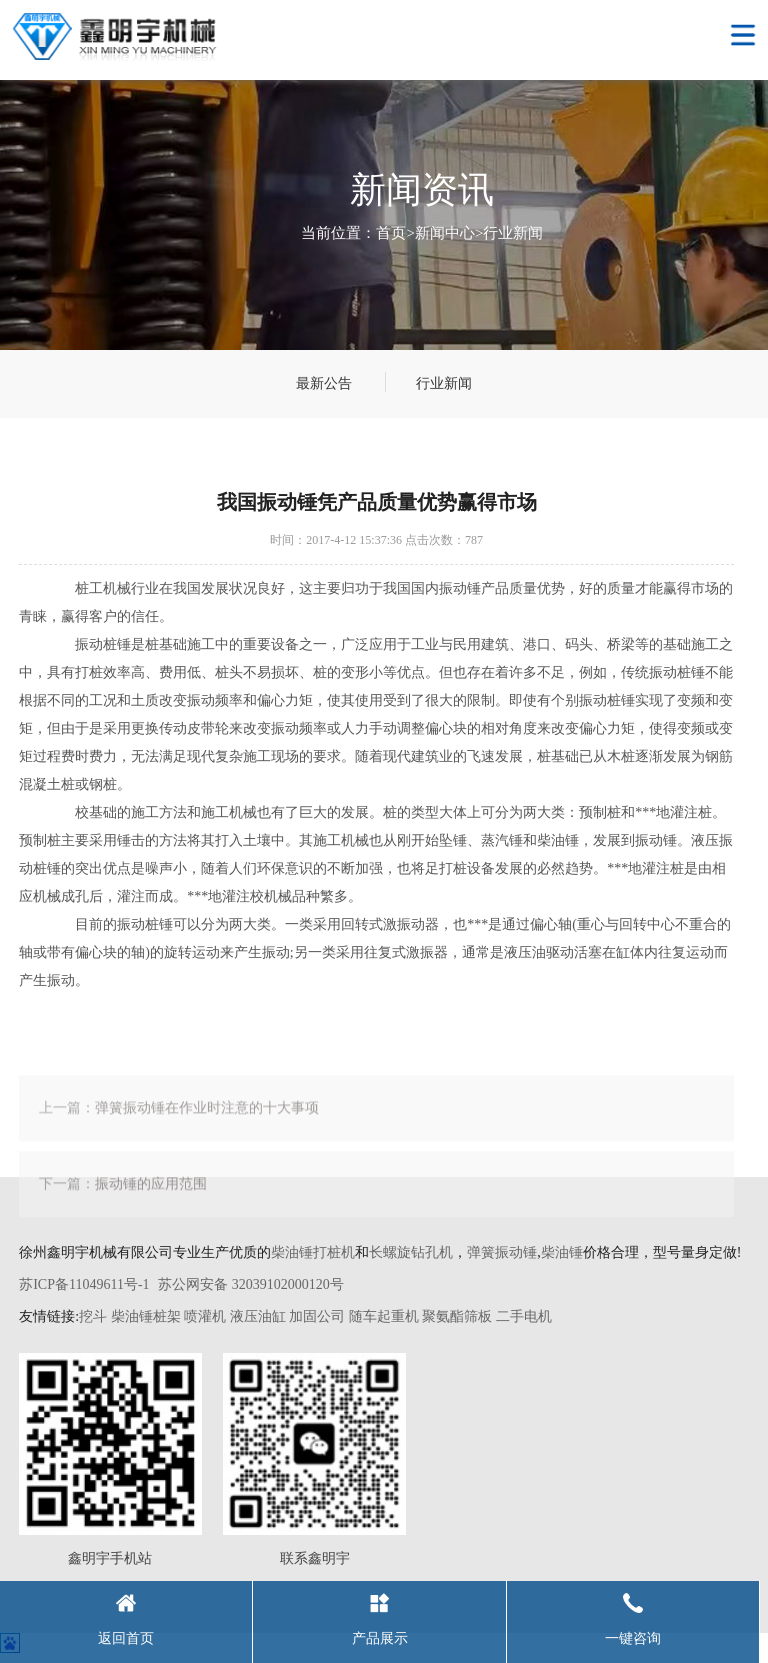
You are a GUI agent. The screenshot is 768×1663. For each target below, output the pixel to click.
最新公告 (324, 383)
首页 (391, 233)
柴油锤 (562, 1252)
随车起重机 (384, 1316)
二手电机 (524, 1316)
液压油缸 (258, 1316)
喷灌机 (205, 1316)
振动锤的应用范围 (151, 1198)
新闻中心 (445, 233)
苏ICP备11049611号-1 (84, 1284)
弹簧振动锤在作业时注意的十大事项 (207, 1122)
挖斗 (93, 1316)
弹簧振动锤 (502, 1252)
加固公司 (317, 1316)
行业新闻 (513, 233)
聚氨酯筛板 (457, 1316)
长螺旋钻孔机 (411, 1252)
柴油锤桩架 (146, 1316)
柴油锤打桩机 (313, 1252)
